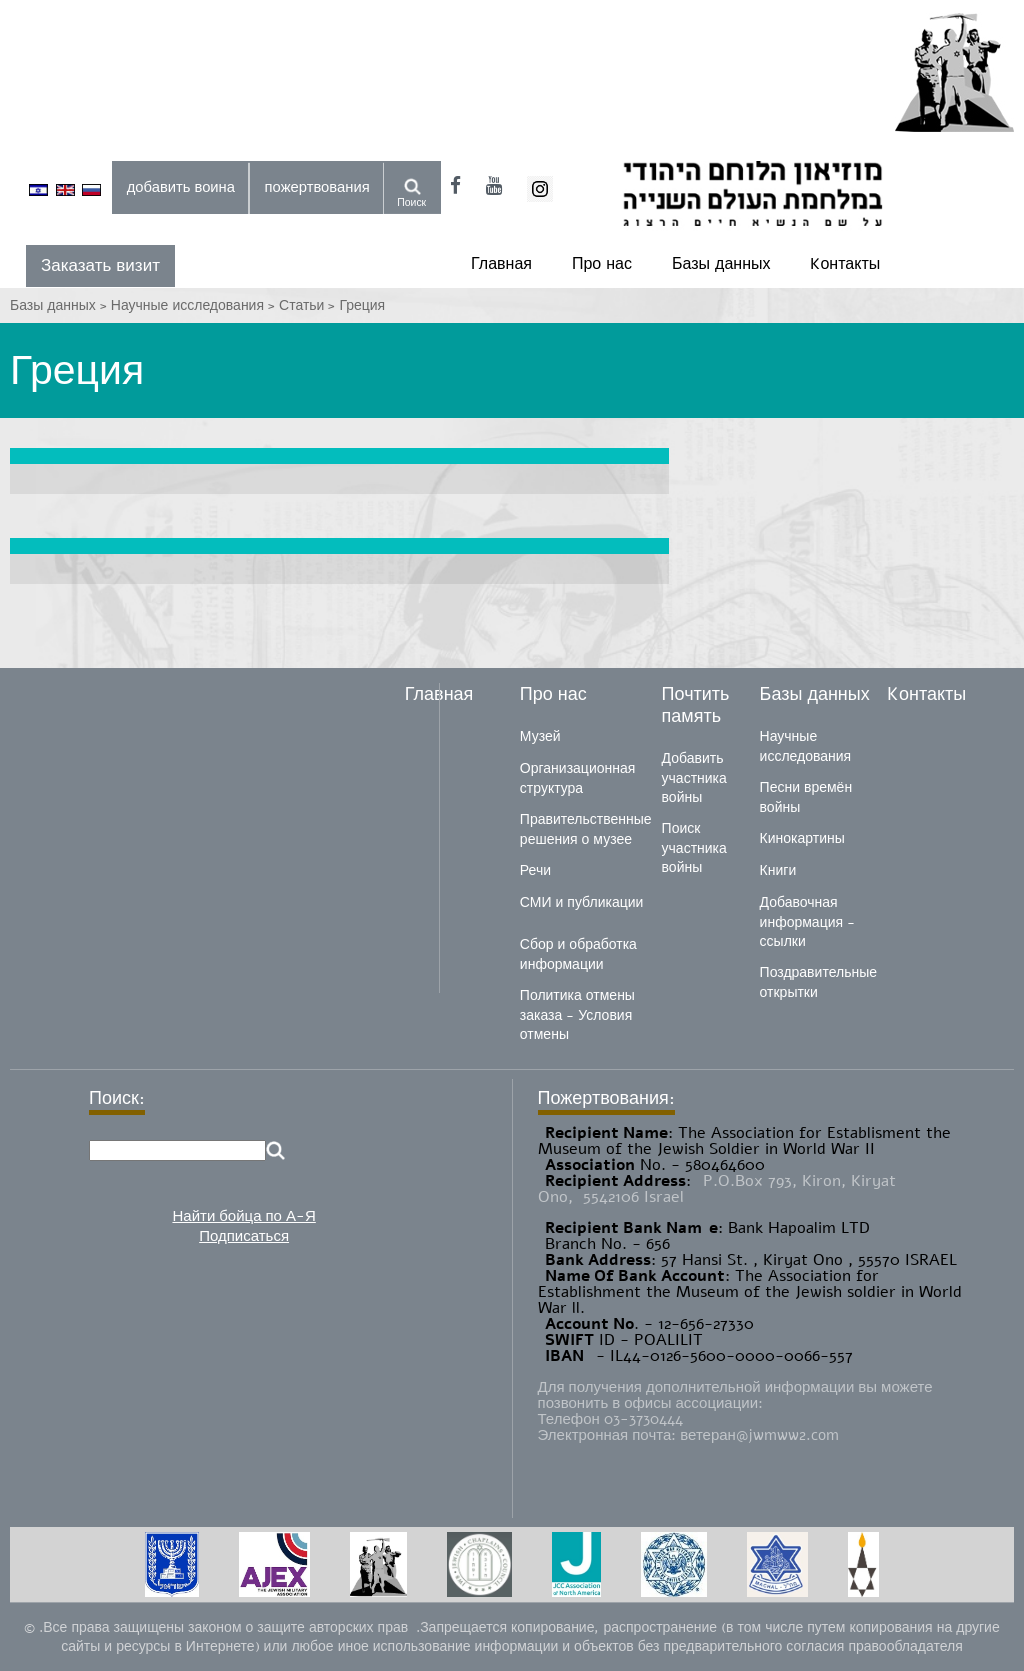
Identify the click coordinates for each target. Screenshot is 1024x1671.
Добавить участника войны (694, 778)
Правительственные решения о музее (586, 829)
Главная (501, 264)
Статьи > (309, 305)
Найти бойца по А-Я (243, 1216)
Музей (540, 736)
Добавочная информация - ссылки (807, 922)
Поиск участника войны (694, 848)
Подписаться (244, 1236)
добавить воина (181, 187)
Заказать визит (100, 265)
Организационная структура (577, 778)
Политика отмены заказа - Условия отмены (577, 1015)
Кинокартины (802, 838)
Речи (535, 870)
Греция (362, 305)
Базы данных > (60, 305)
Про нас (602, 264)
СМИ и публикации (582, 902)
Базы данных (721, 264)
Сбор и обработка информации (578, 954)
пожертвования (317, 187)
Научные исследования (806, 746)
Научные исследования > (195, 305)
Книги (778, 870)
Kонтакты (845, 264)
